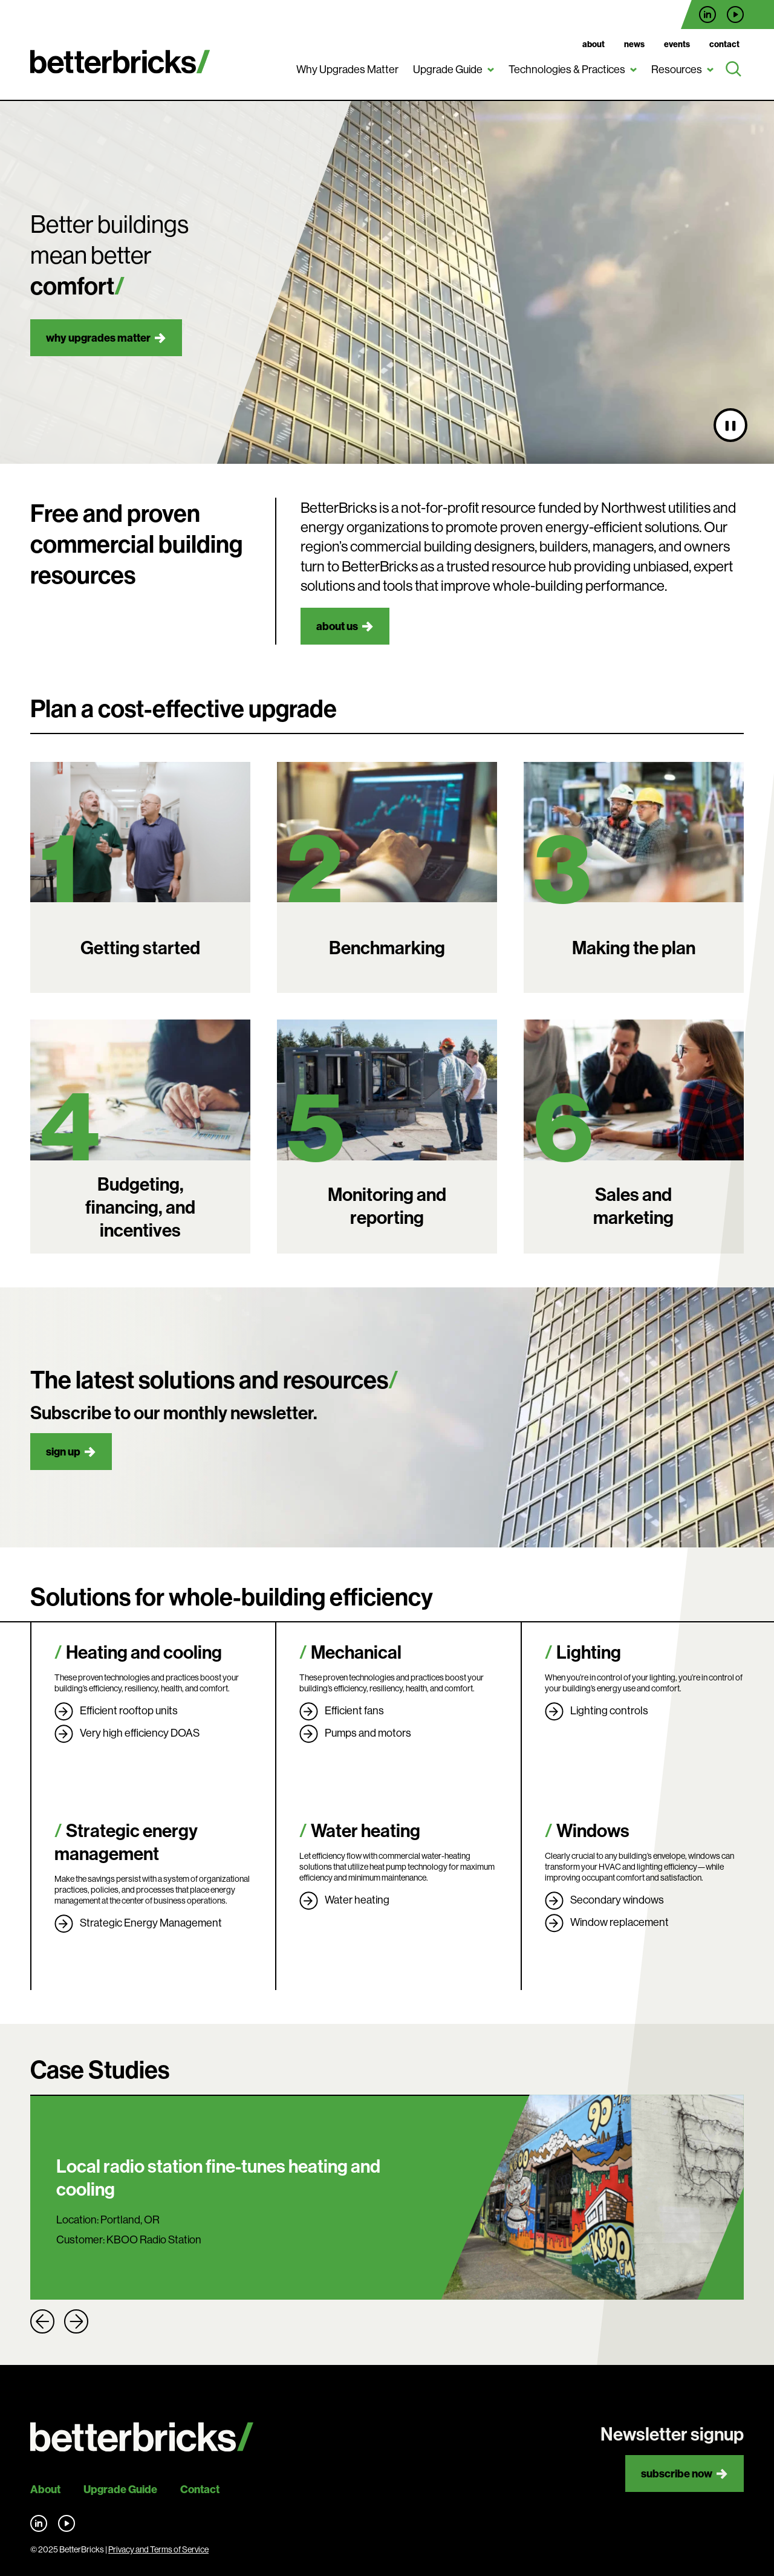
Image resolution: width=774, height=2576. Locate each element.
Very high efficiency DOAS (140, 1733)
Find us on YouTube (735, 14)
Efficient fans (354, 1710)
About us (337, 626)
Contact (724, 44)
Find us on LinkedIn (707, 14)
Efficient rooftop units (129, 1710)
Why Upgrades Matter (347, 69)
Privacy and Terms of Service (158, 2549)
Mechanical (356, 1652)
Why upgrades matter (98, 338)
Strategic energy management (126, 1842)
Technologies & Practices (567, 69)
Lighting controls (609, 1710)
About (593, 44)
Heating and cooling (144, 1652)
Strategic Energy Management (151, 1923)
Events (677, 44)
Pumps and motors (368, 1733)
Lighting (588, 1652)
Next (76, 2321)
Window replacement (619, 1922)
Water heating (365, 1830)
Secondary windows (617, 1900)
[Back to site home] (141, 2437)
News (634, 44)
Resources (676, 69)
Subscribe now (676, 2473)
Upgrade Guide (448, 69)
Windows (592, 1830)
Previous (42, 2321)
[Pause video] (730, 425)
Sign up (63, 1452)
